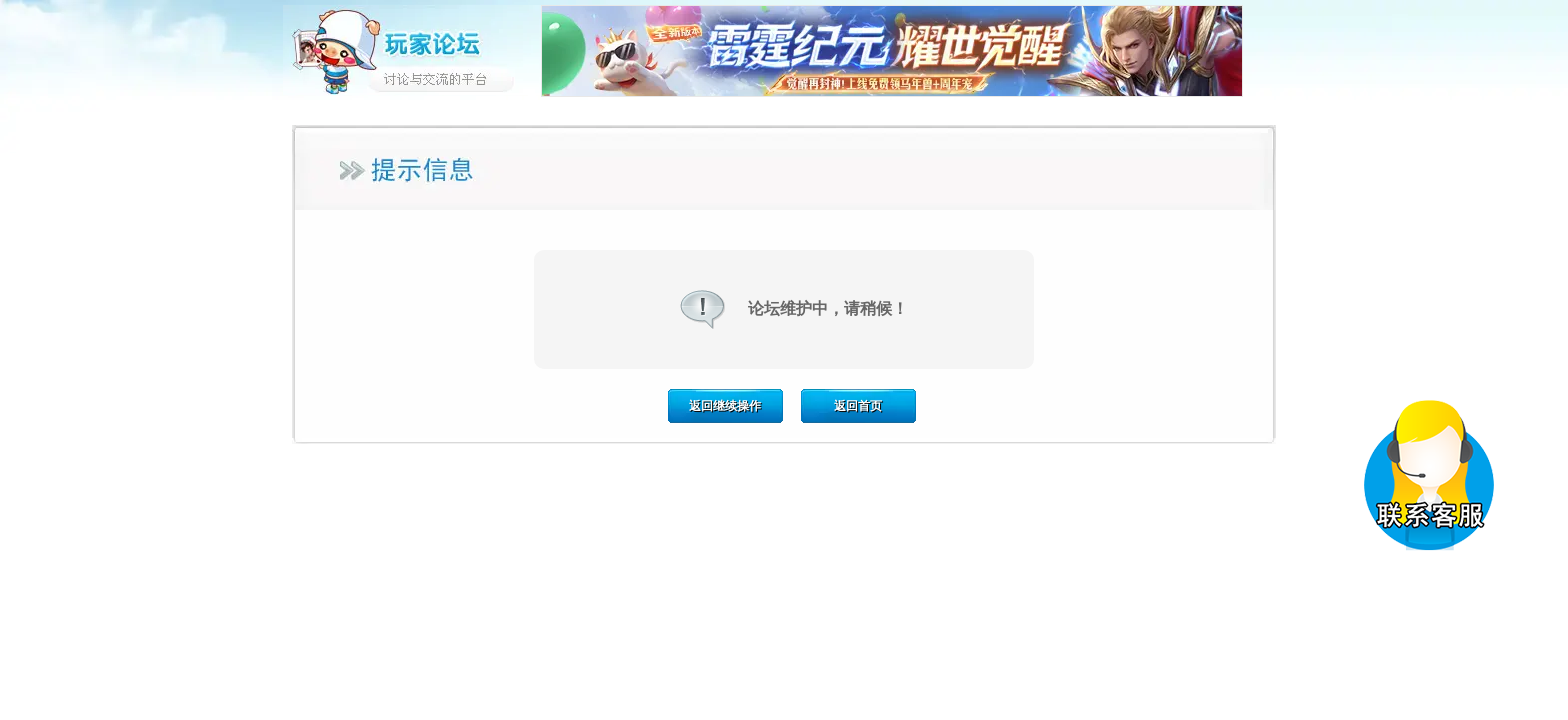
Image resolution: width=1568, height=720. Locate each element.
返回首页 (858, 406)
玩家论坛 (412, 50)
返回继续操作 (725, 406)
